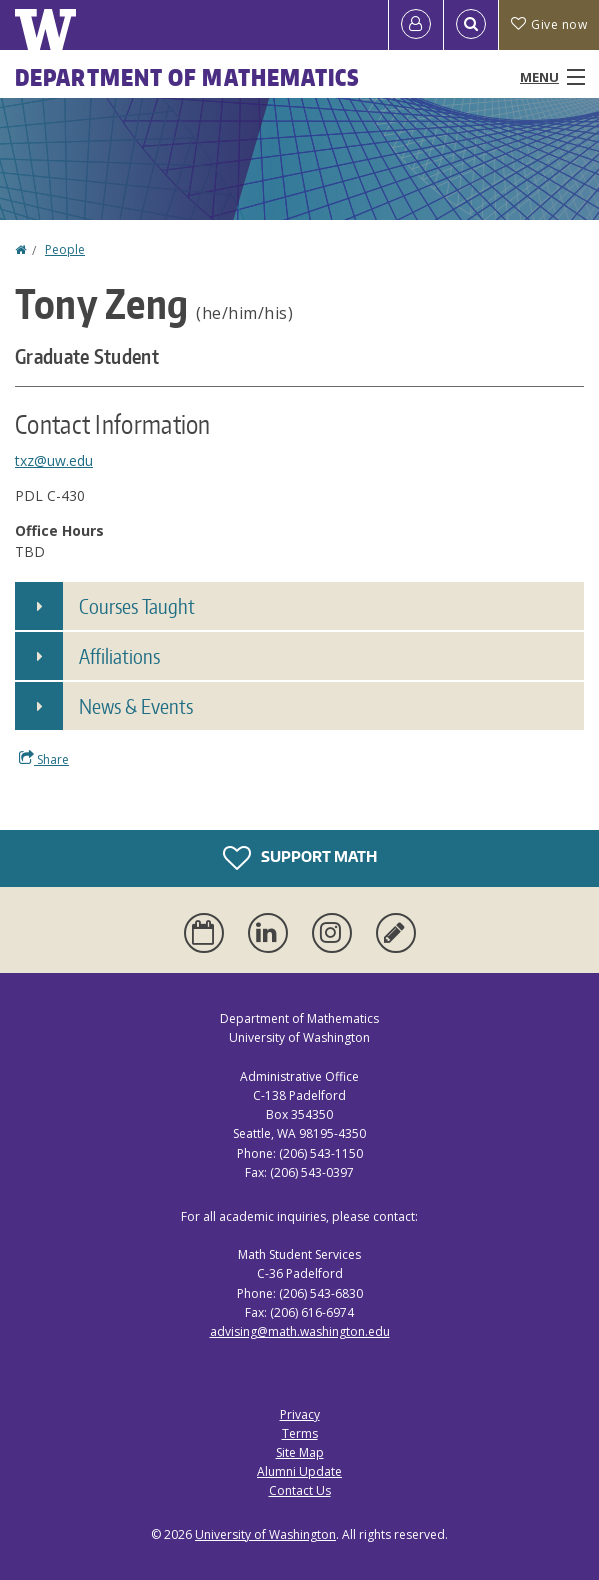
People (65, 249)
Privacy (300, 1414)
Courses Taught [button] (137, 606)
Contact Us (300, 1490)
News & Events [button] (136, 706)
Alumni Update (299, 1471)
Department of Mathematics (188, 77)
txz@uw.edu (54, 460)
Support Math (300, 858)
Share (44, 759)
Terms (300, 1433)
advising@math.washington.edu (300, 1331)
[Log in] (416, 25)
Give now (549, 24)
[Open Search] (471, 25)
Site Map (300, 1452)
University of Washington (265, 1534)
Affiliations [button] (119, 656)
